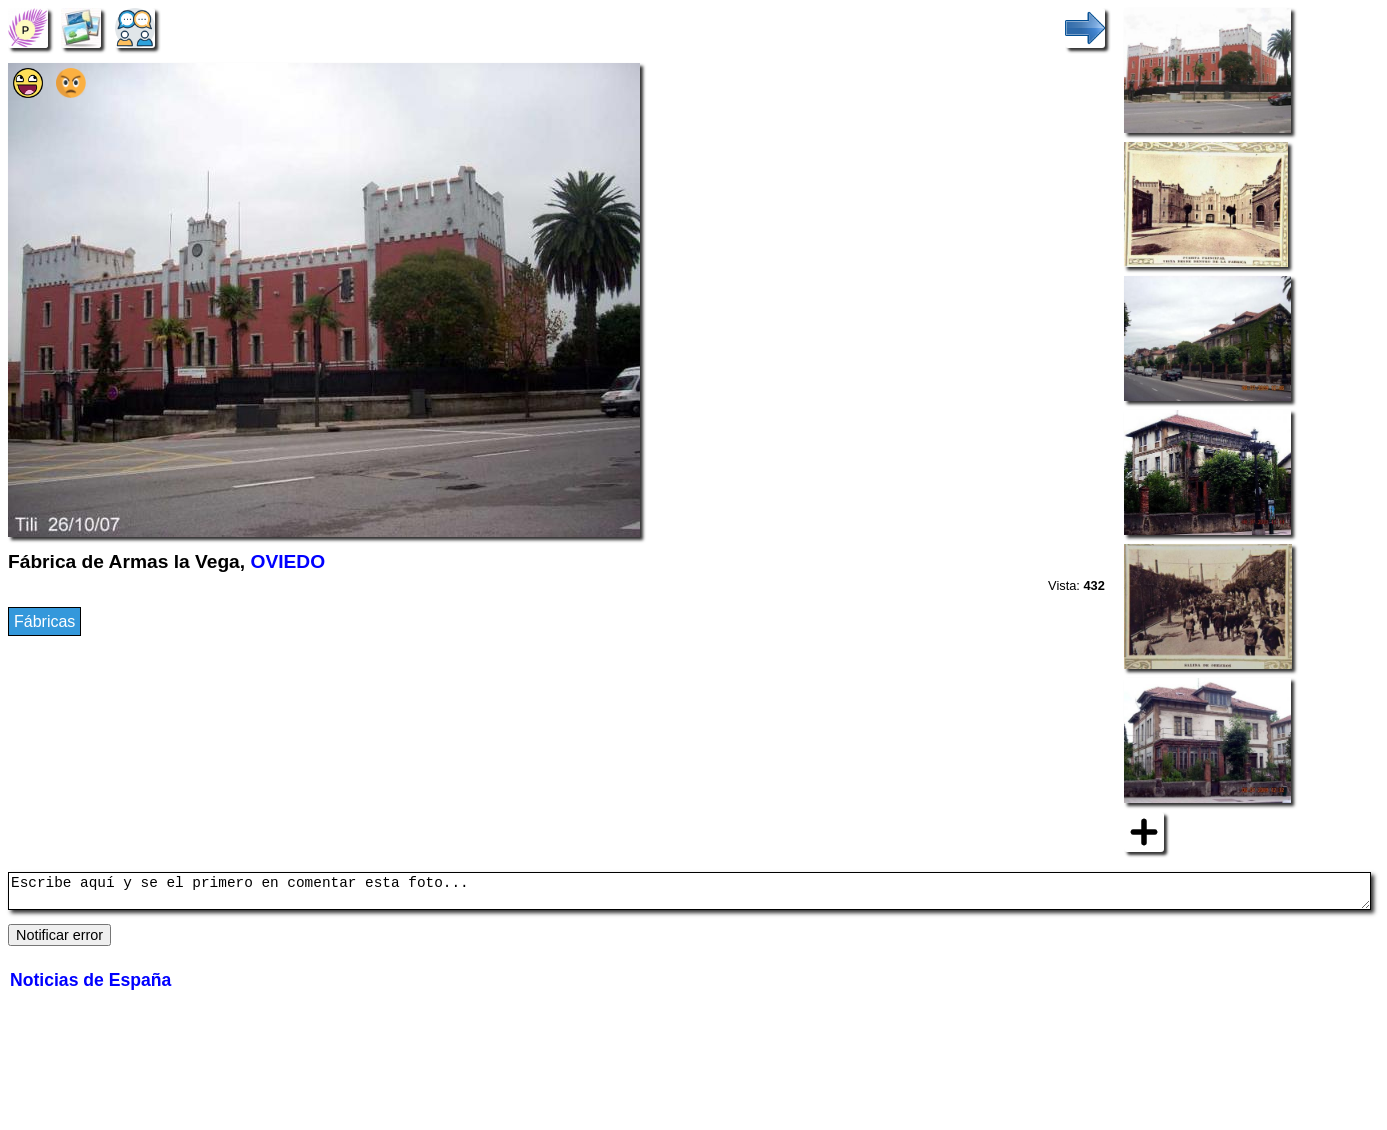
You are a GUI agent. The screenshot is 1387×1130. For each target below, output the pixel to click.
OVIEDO (287, 561)
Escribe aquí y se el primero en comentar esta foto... (689, 894)
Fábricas (44, 621)
